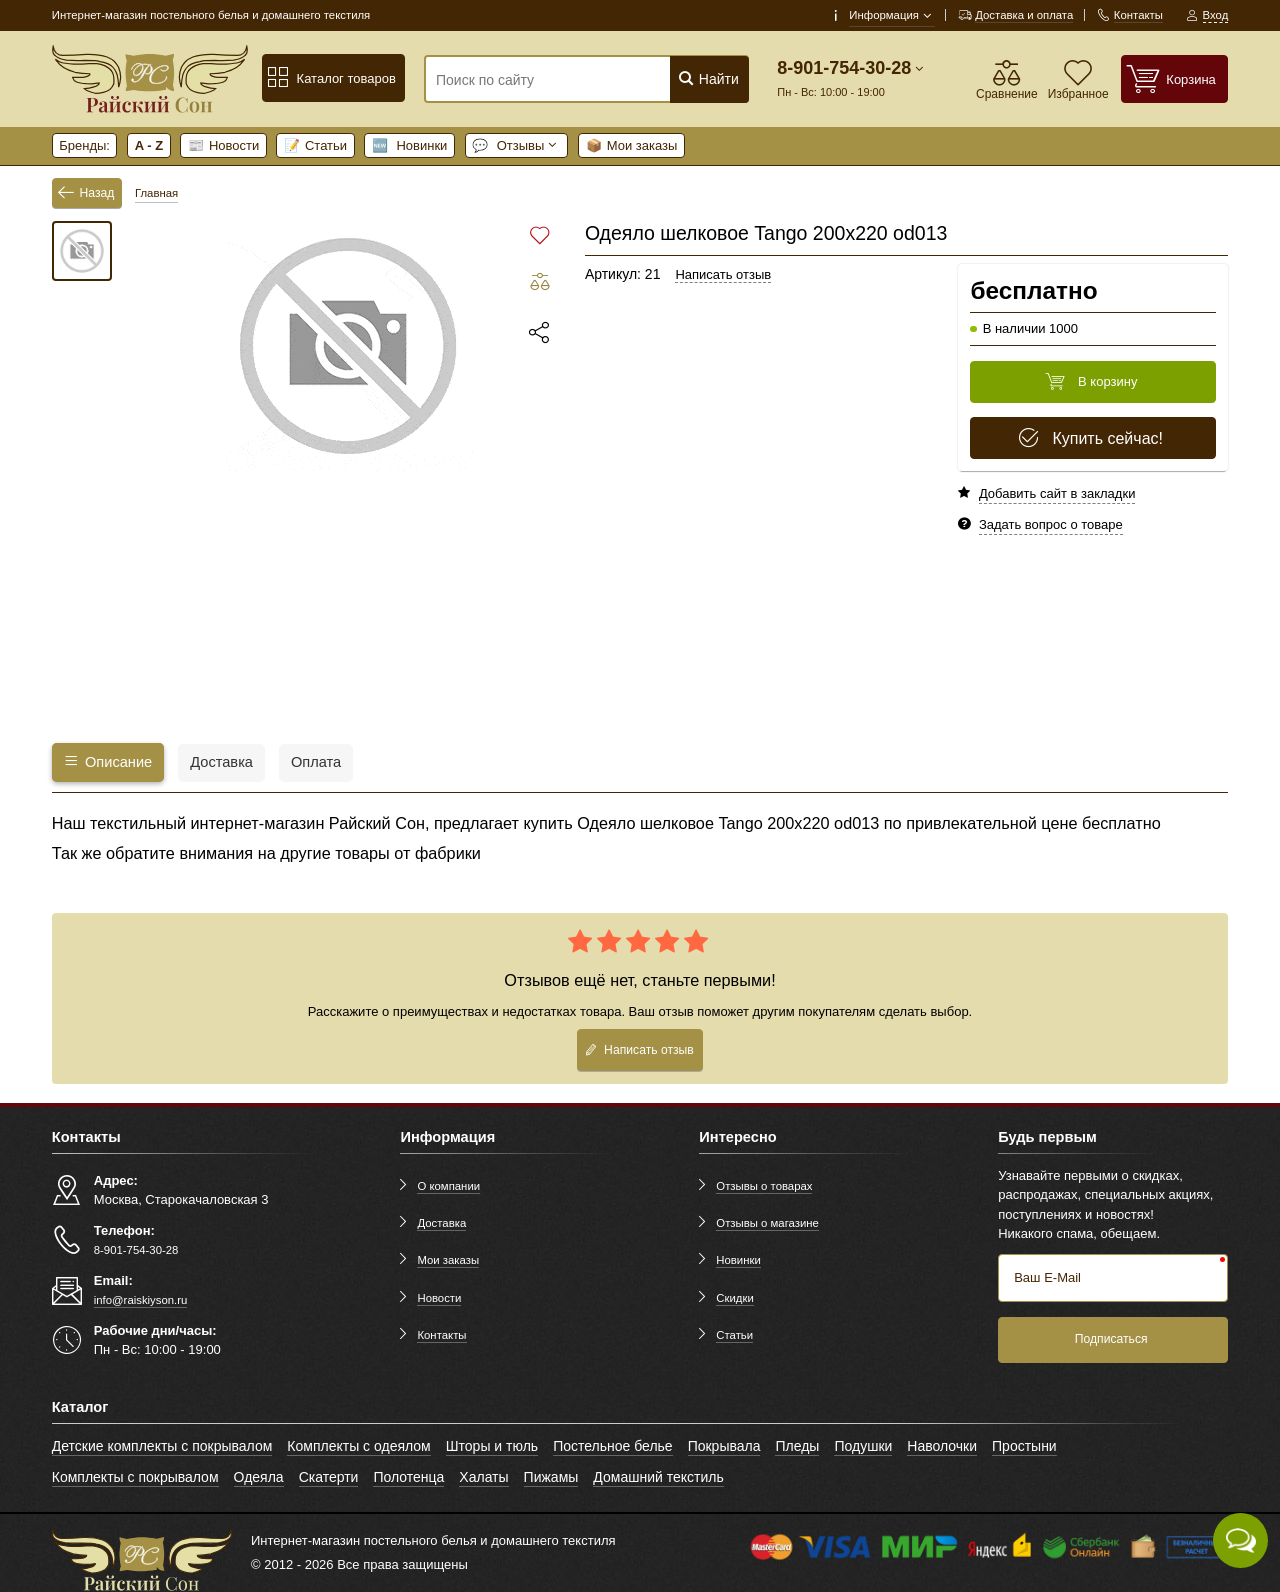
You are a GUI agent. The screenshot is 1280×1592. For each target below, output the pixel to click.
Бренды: (84, 145)
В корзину (1091, 382)
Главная (156, 193)
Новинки (410, 145)
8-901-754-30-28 (844, 68)
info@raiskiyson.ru (141, 1300)
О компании (448, 1186)
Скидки (734, 1298)
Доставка (441, 1223)
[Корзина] (1175, 78)
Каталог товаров (331, 78)
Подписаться (1111, 1339)
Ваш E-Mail (1047, 1277)
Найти (708, 78)
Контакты (441, 1335)
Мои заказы (632, 145)
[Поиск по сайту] (559, 80)
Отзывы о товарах (764, 1186)
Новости (223, 145)
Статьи (315, 145)
